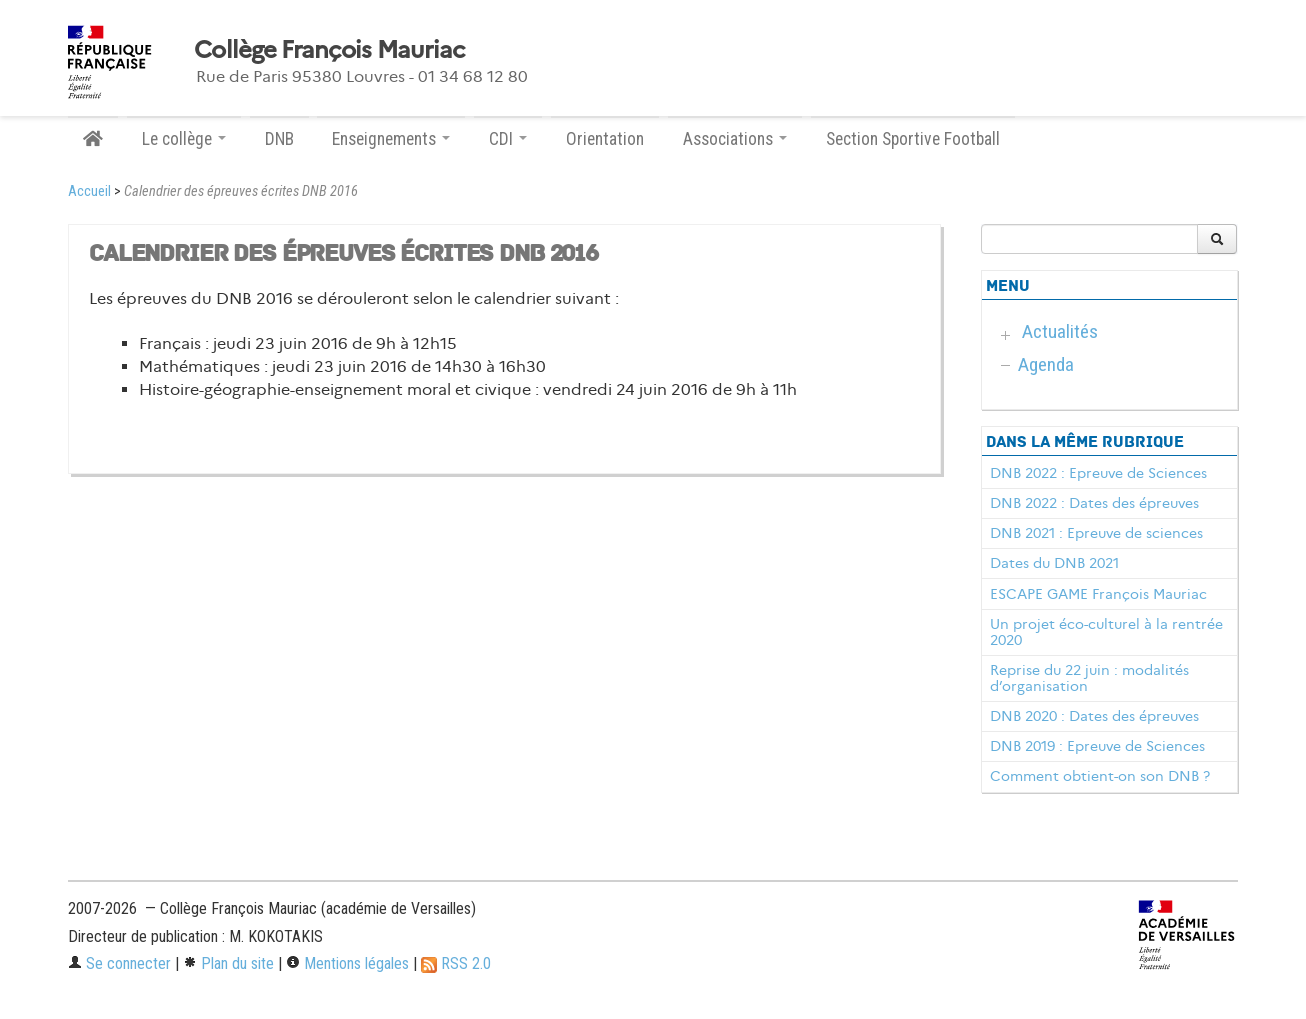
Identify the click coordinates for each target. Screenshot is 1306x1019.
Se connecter (119, 963)
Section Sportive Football (913, 139)
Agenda (1046, 364)
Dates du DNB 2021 (1054, 563)
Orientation (605, 139)
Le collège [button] (184, 139)
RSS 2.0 (456, 963)
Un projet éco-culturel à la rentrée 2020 (1106, 632)
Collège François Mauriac (329, 50)
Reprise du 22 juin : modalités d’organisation (1089, 678)
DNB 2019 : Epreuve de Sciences (1097, 746)
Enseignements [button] (391, 139)
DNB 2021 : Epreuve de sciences (1096, 533)
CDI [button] (508, 139)
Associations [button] (735, 139)
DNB (279, 139)
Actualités (1060, 331)
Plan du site (228, 963)
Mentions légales (347, 963)
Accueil (89, 191)
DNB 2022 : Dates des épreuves (1094, 503)
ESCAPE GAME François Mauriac (1098, 594)
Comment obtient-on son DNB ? (1100, 776)
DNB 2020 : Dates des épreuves (1094, 716)
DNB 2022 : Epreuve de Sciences (1098, 473)
